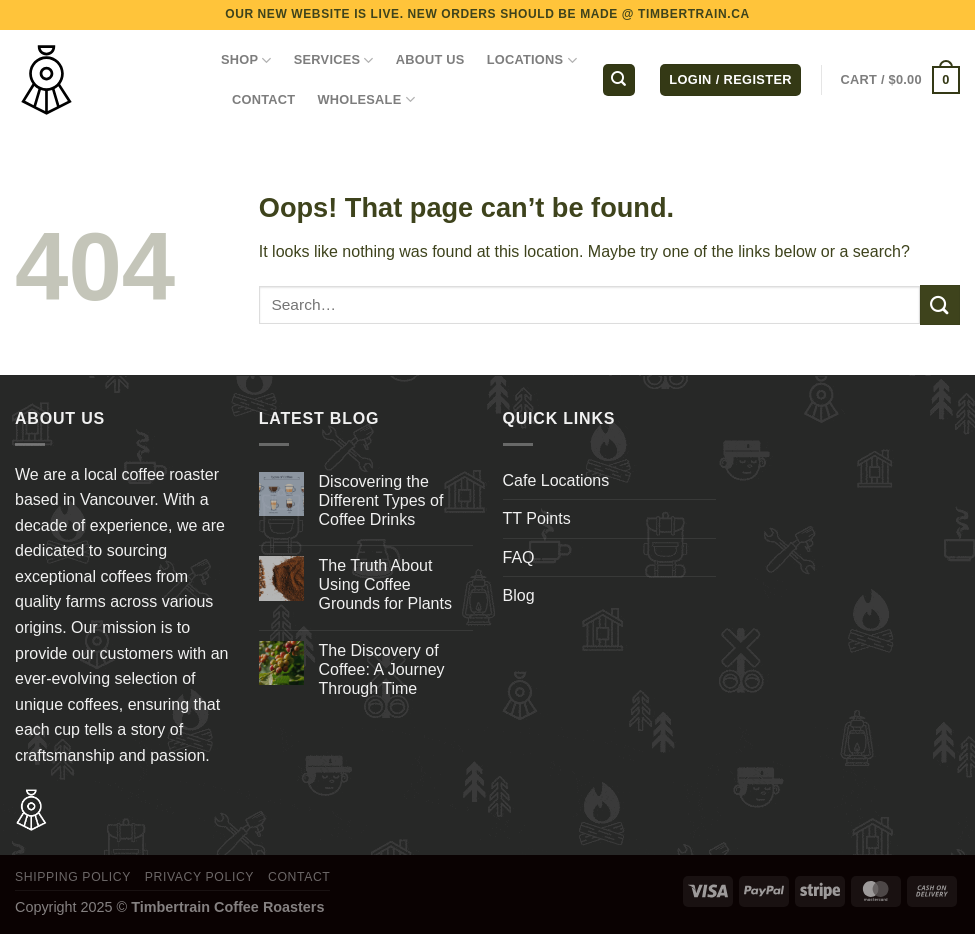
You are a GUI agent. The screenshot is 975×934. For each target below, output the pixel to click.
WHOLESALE (366, 99)
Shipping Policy (73, 877)
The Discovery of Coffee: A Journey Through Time (382, 669)
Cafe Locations (556, 480)
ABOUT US (430, 59)
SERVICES (334, 60)
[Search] (619, 80)
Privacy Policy (199, 877)
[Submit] (940, 304)
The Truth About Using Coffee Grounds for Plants (385, 584)
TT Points (537, 518)
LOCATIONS (532, 60)
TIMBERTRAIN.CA (694, 14)
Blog (519, 595)
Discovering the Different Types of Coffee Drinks (381, 500)
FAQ (519, 557)
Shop (246, 60)
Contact (299, 877)
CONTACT (263, 99)
